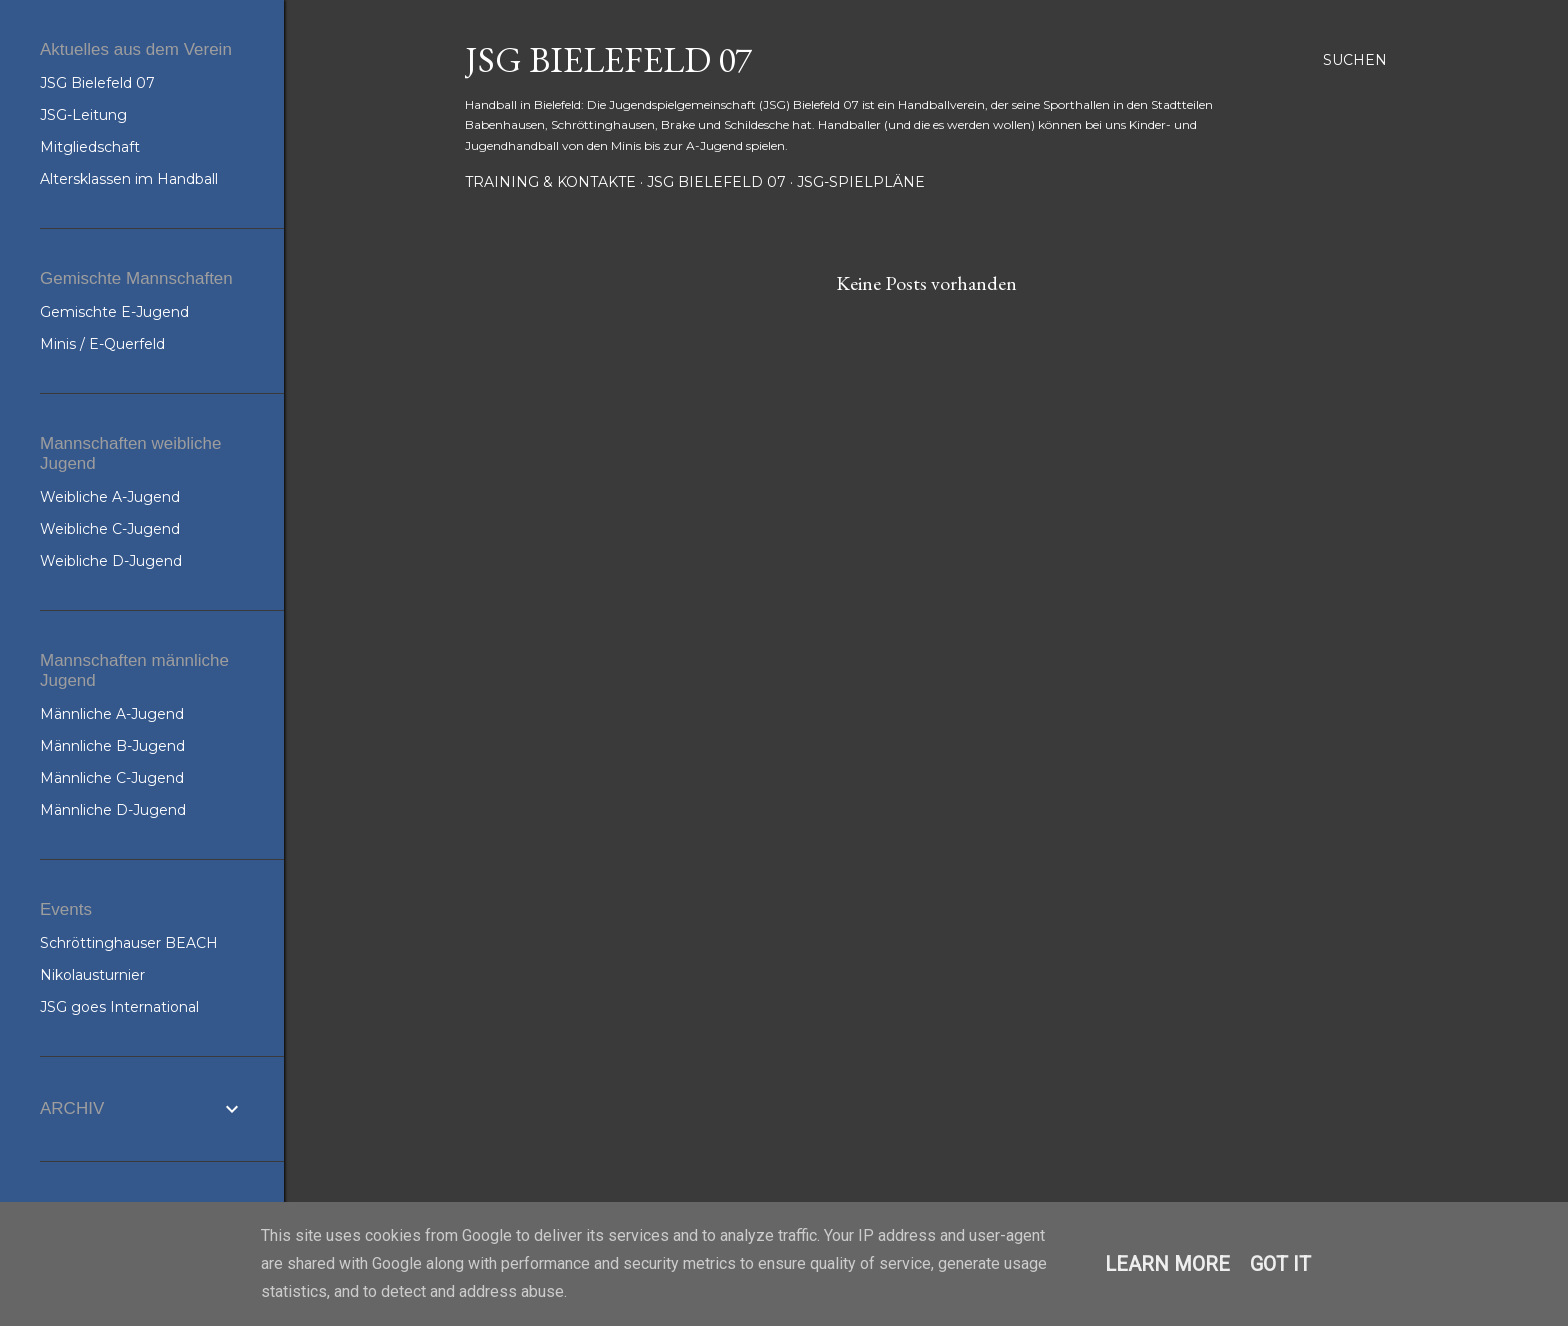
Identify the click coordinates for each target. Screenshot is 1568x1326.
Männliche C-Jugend (112, 778)
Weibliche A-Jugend (110, 497)
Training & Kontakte (550, 182)
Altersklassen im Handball (129, 179)
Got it (1280, 1264)
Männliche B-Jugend (112, 746)
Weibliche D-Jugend (111, 561)
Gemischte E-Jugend (114, 312)
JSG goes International (119, 1007)
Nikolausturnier (92, 975)
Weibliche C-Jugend (110, 529)
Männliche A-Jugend (112, 714)
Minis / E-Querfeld (102, 344)
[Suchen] (1355, 60)
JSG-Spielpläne (861, 182)
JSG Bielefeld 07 (608, 59)
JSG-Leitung (83, 115)
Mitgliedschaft (90, 147)
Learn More (1167, 1264)
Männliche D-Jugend (113, 810)
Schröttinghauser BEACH (129, 943)
